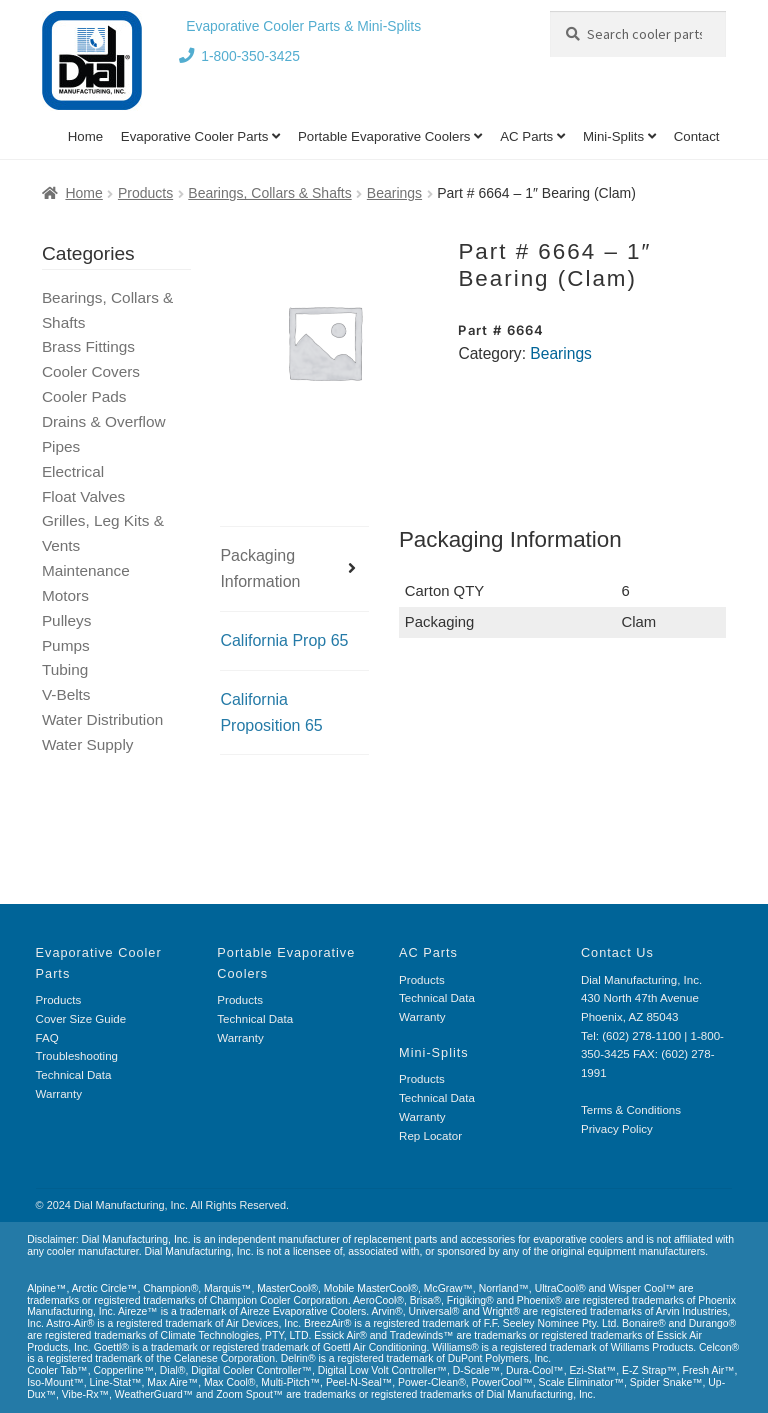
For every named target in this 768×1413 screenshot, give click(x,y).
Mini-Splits (613, 136)
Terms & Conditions (631, 1110)
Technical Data (74, 1075)
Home (85, 136)
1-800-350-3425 (250, 56)
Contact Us (617, 952)
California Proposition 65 (271, 712)
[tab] (294, 569)
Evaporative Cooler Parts (194, 136)
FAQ (47, 1038)
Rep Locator (430, 1136)
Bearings (394, 193)
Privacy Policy (617, 1129)
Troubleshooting (77, 1056)
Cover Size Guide (81, 1019)
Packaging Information (260, 568)
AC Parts (526, 136)
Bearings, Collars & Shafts (269, 193)
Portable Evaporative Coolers (384, 136)
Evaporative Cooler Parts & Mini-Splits (303, 26)
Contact (697, 136)
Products (145, 193)
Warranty (59, 1094)
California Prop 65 (284, 640)
